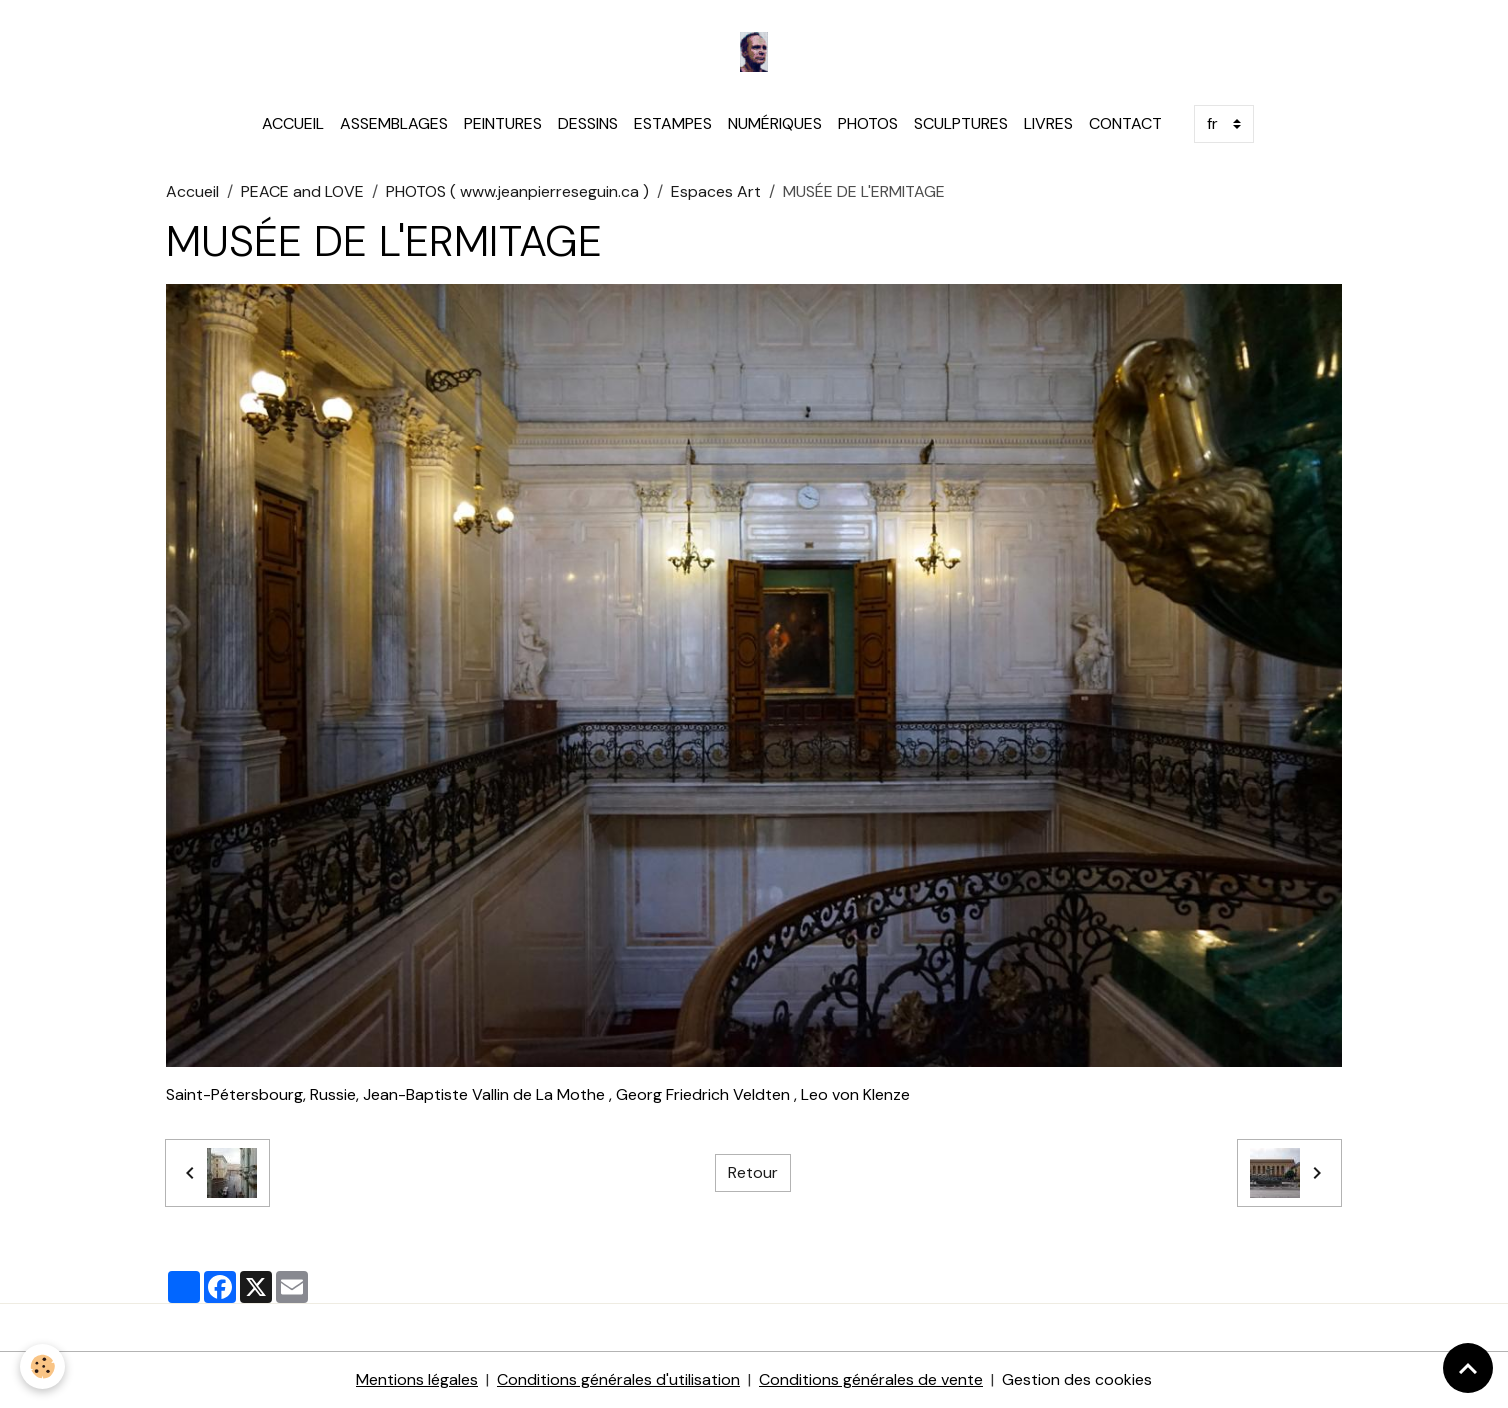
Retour (753, 1172)
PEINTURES (503, 123)
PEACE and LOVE (302, 191)
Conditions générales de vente (871, 1379)
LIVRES (1048, 123)
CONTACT (1125, 123)
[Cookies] (42, 1366)
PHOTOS (868, 123)
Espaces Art (716, 191)
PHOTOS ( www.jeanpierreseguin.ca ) (517, 191)
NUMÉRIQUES (775, 123)
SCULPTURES (961, 123)
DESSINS (588, 123)
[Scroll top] (1468, 1368)
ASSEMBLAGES (394, 123)
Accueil (192, 191)
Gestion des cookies (1077, 1379)
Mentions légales (417, 1379)
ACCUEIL (293, 123)
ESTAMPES (673, 123)
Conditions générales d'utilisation (618, 1379)
